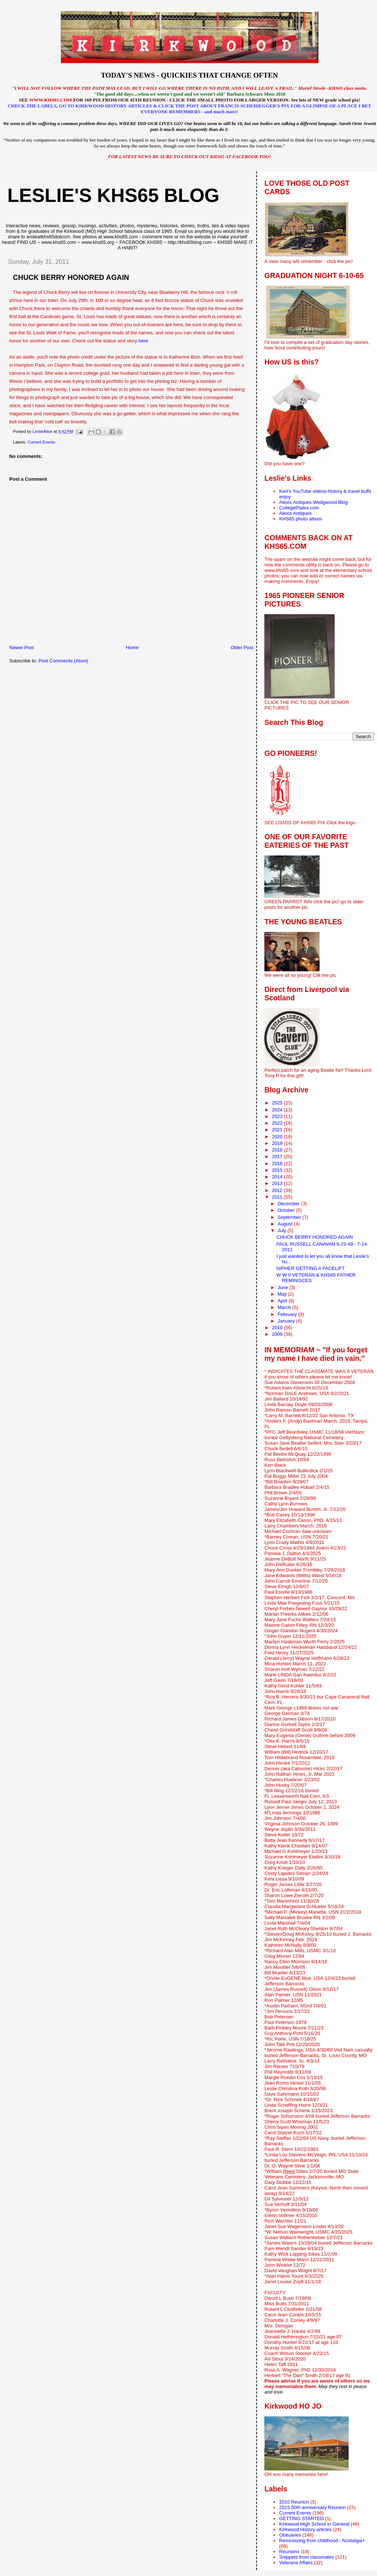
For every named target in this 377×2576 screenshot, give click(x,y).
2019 (278, 1143)
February (288, 1314)
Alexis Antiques (295, 513)
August (286, 1224)
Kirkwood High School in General (314, 2524)
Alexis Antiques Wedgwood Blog (313, 502)
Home (132, 647)
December (289, 1203)
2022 (278, 1123)
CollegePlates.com (299, 507)
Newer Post (21, 647)
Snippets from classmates (306, 2557)
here (143, 341)
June (283, 1287)
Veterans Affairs (296, 2562)
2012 (278, 1190)
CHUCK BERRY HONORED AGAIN (314, 1237)
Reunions (289, 2551)
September (290, 1217)
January (287, 1321)
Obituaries (290, 2535)
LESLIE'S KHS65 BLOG (113, 195)
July (283, 1230)
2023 (278, 1116)
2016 (278, 1163)
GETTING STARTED (301, 2518)
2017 (278, 1156)
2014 (278, 1177)
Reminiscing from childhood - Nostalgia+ (322, 2540)
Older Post (241, 647)
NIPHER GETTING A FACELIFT (310, 1268)
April (283, 1300)
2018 (278, 1150)
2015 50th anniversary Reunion (312, 2507)
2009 (278, 1334)
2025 (278, 1103)
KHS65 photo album (300, 519)
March (285, 1307)
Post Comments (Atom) (63, 660)
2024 (278, 1110)
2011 (278, 1197)
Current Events (41, 442)
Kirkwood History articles (305, 2529)
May (283, 1294)
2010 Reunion (294, 2502)
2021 (278, 1129)
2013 (278, 1183)
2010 (278, 1327)
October (287, 1210)
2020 (278, 1136)
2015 (278, 1170)
